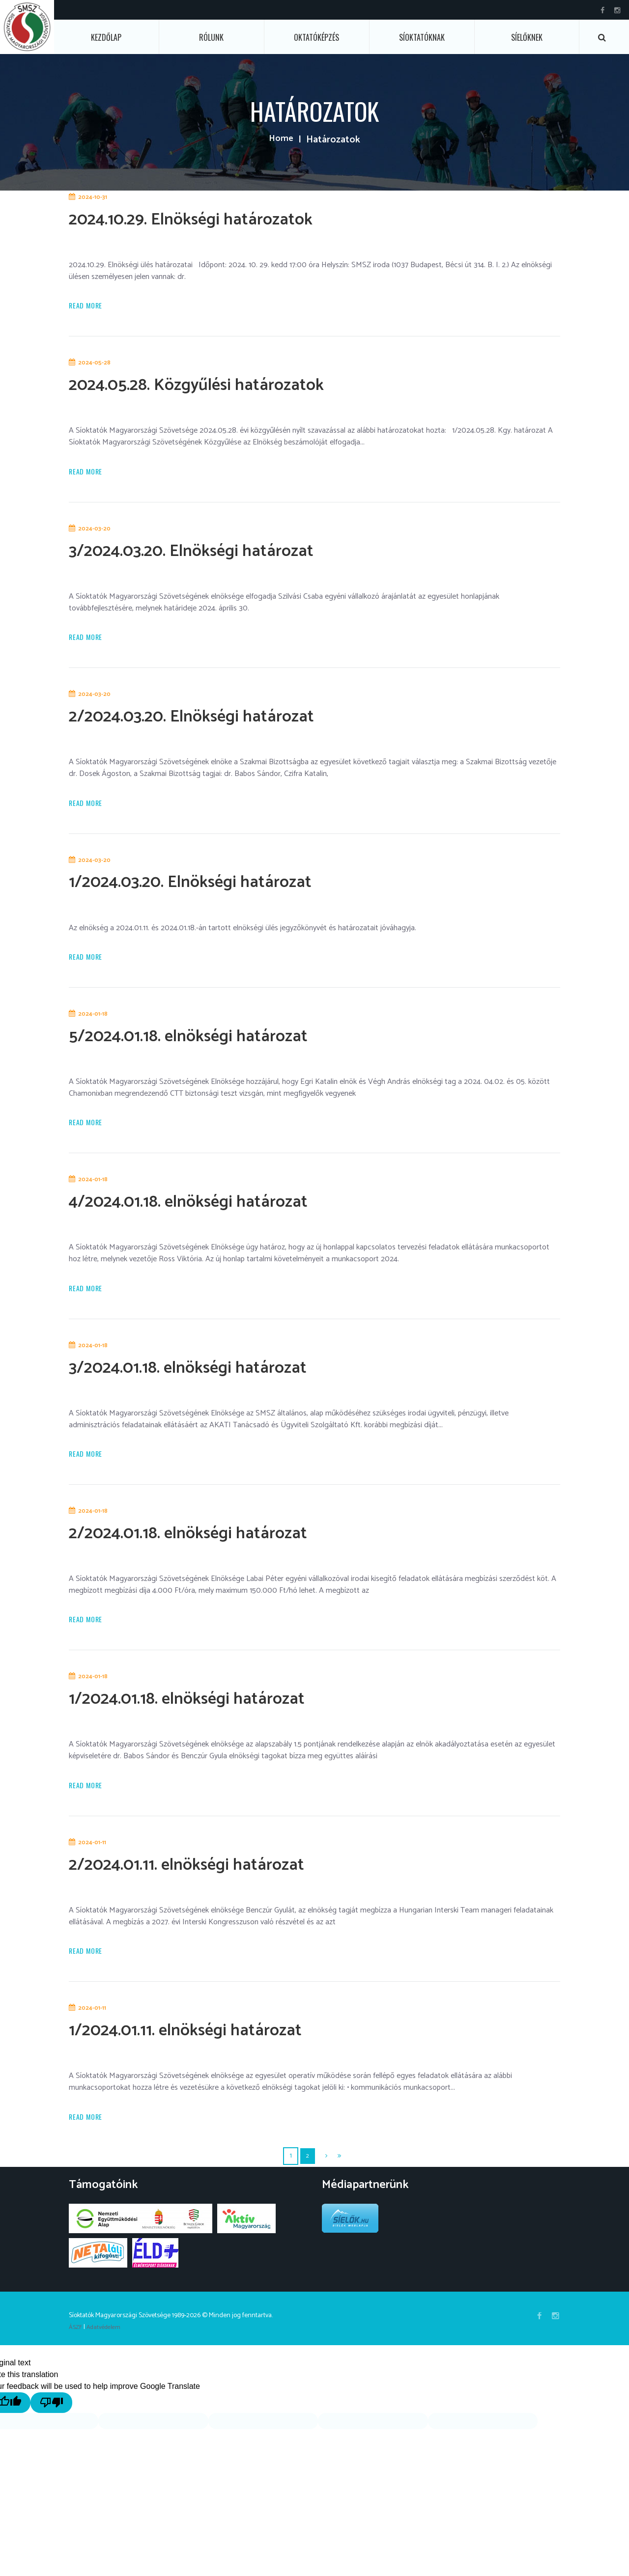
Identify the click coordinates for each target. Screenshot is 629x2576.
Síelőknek (527, 37)
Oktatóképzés (316, 37)
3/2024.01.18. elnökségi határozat (214, 1379)
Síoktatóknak (422, 37)
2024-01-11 (94, 1859)
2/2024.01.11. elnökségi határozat (212, 1881)
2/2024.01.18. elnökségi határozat (214, 1546)
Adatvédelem (107, 2348)
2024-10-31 (94, 197)
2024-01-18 (94, 1022)
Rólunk (211, 37)
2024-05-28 (95, 364)
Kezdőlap (106, 37)
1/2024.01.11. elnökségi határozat (211, 2049)
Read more (88, 307)
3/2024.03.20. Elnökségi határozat (218, 554)
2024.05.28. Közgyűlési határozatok (224, 386)
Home (281, 140)
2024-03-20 (96, 532)
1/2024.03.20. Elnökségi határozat (217, 888)
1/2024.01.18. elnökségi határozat (213, 1714)
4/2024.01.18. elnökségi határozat (215, 1211)
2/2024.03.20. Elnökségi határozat (218, 721)
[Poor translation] (67, 2423)
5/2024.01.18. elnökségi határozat (214, 1044)
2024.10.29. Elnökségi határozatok (218, 219)
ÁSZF (76, 2348)
